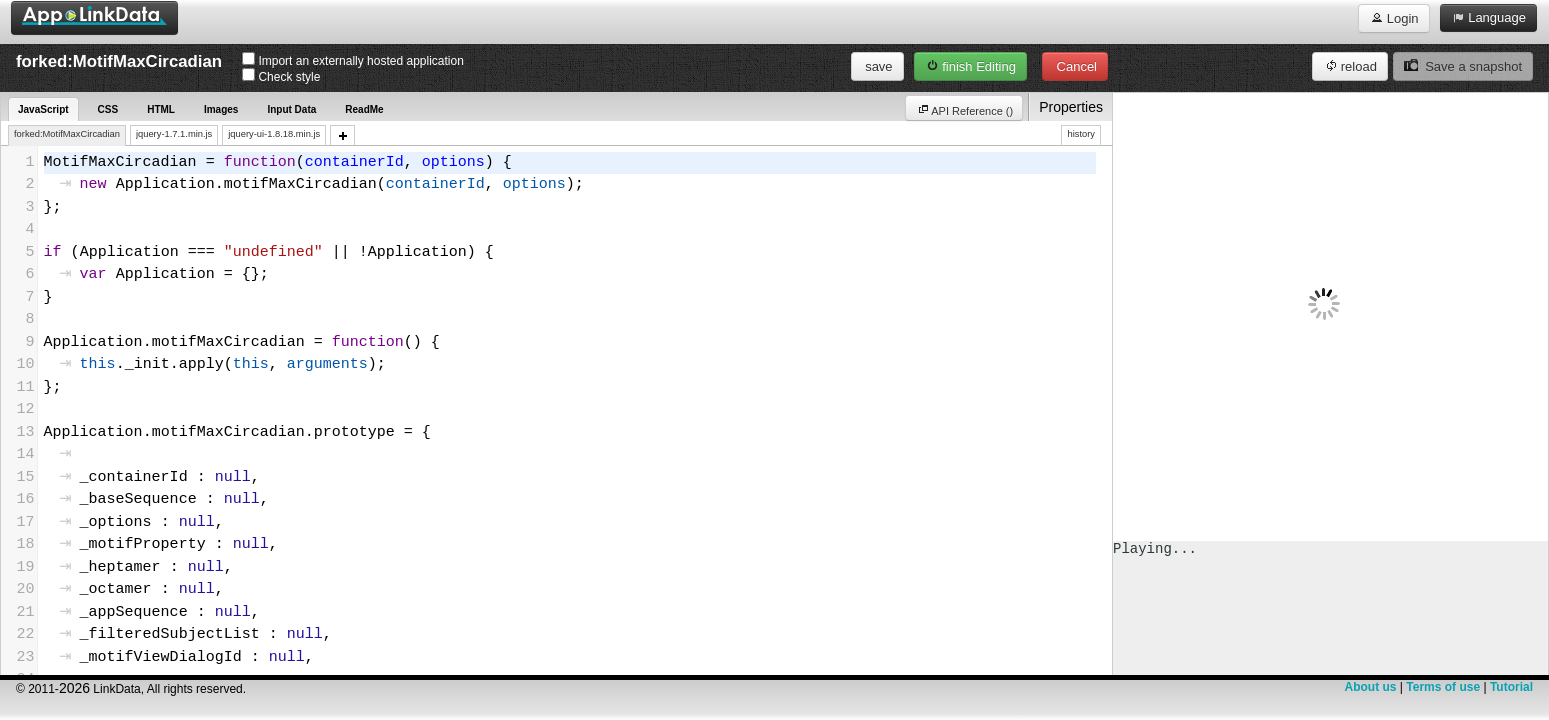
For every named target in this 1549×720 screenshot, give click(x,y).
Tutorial (1511, 687)
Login (1393, 17)
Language (1488, 17)
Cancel (1075, 66)
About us (1370, 687)
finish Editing (970, 65)
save (877, 66)
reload (1350, 65)
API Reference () (1243, 109)
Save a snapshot (1463, 65)
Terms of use (1443, 687)
